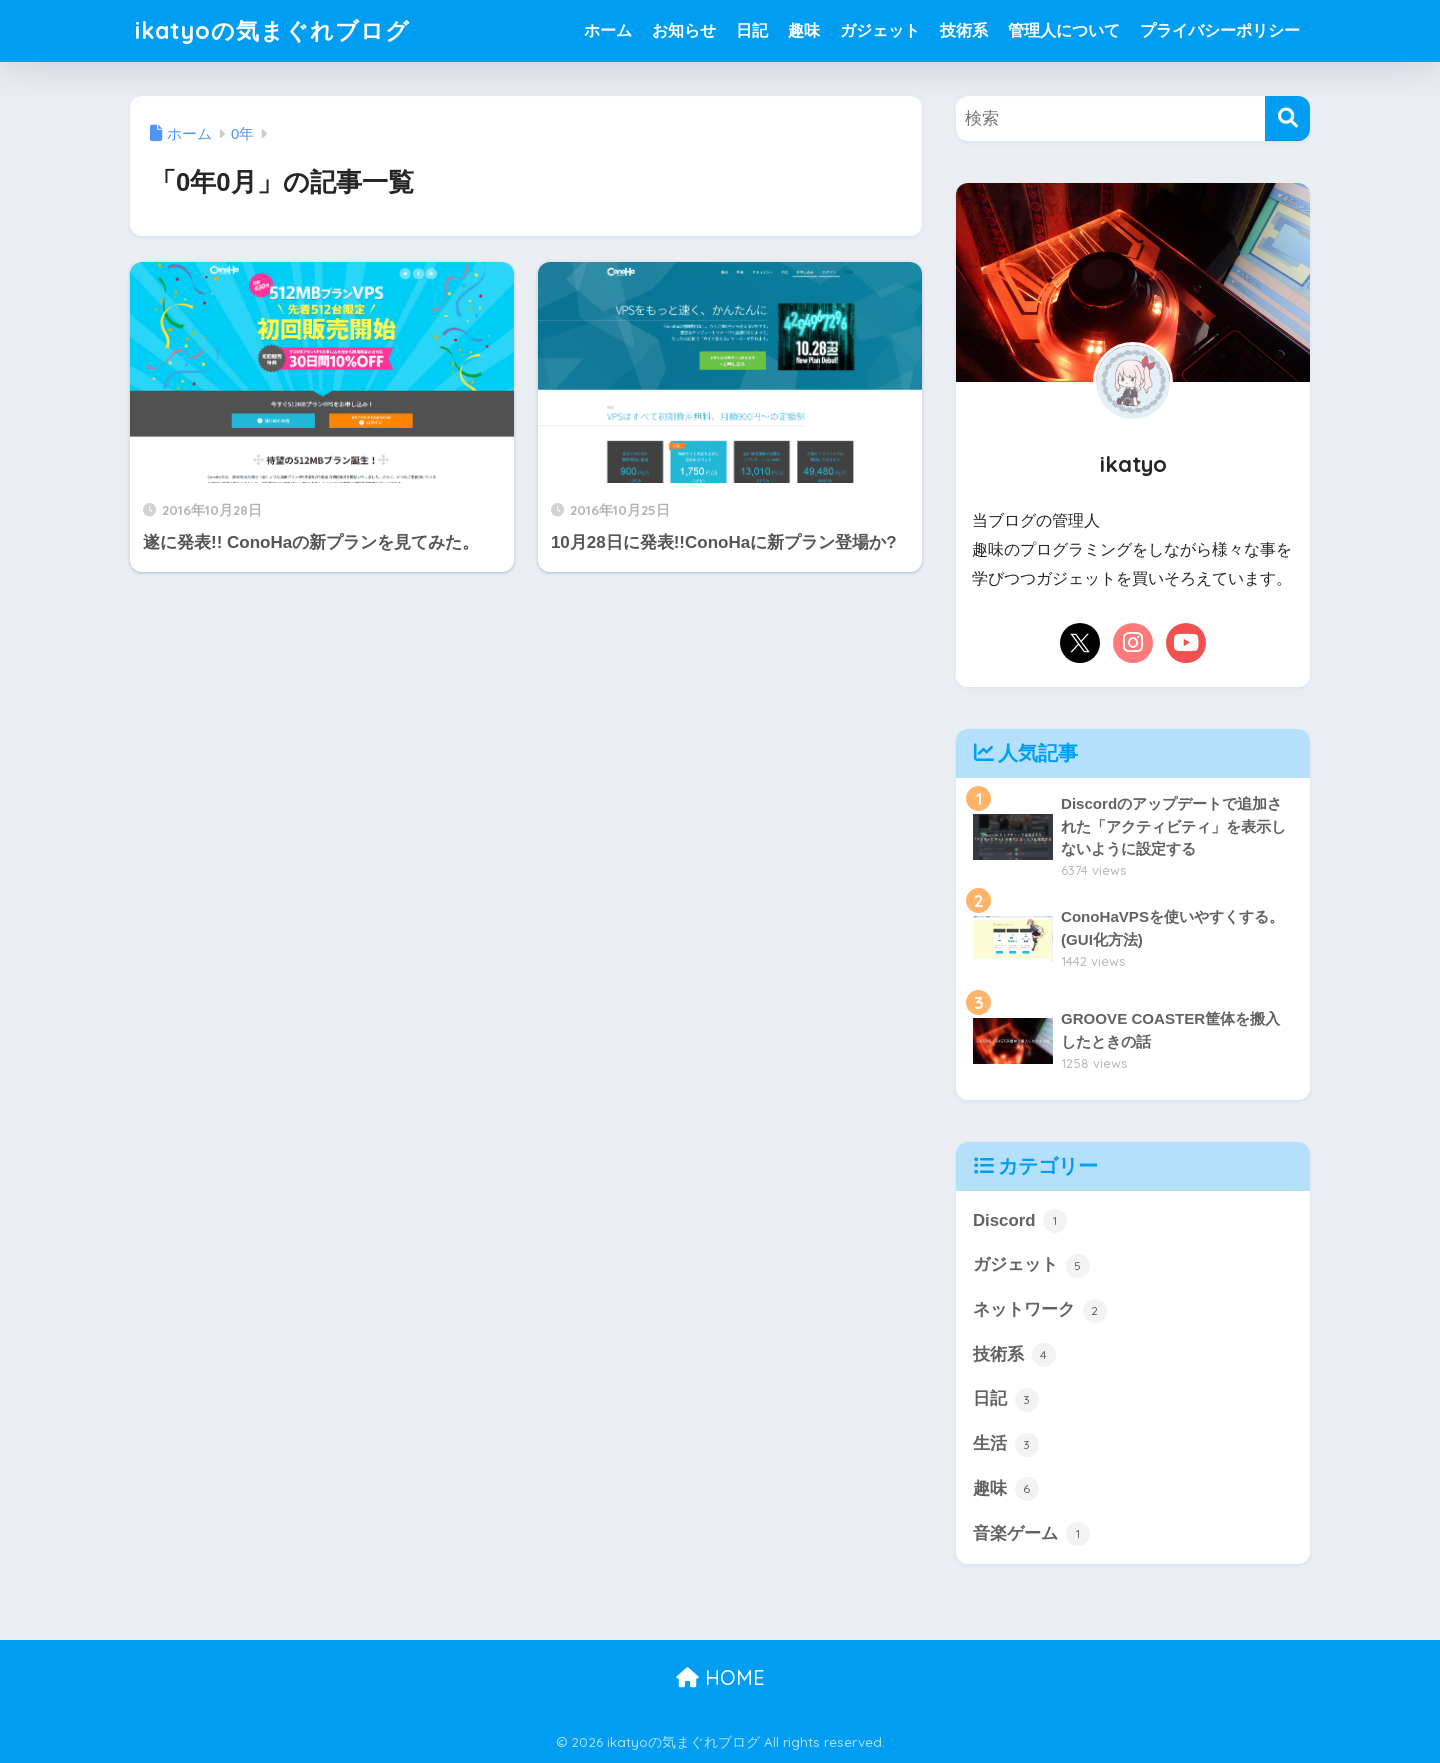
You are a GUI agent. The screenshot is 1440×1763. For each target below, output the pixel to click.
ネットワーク (1040, 1311)
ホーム (608, 30)
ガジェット (880, 30)
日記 (752, 30)
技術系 (964, 30)
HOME (720, 1677)
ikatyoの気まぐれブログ (272, 30)
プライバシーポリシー (1220, 30)
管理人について (1064, 30)
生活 (1006, 1445)
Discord (1020, 1221)
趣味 (804, 30)
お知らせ (684, 30)
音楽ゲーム (1031, 1534)
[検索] (1287, 118)
